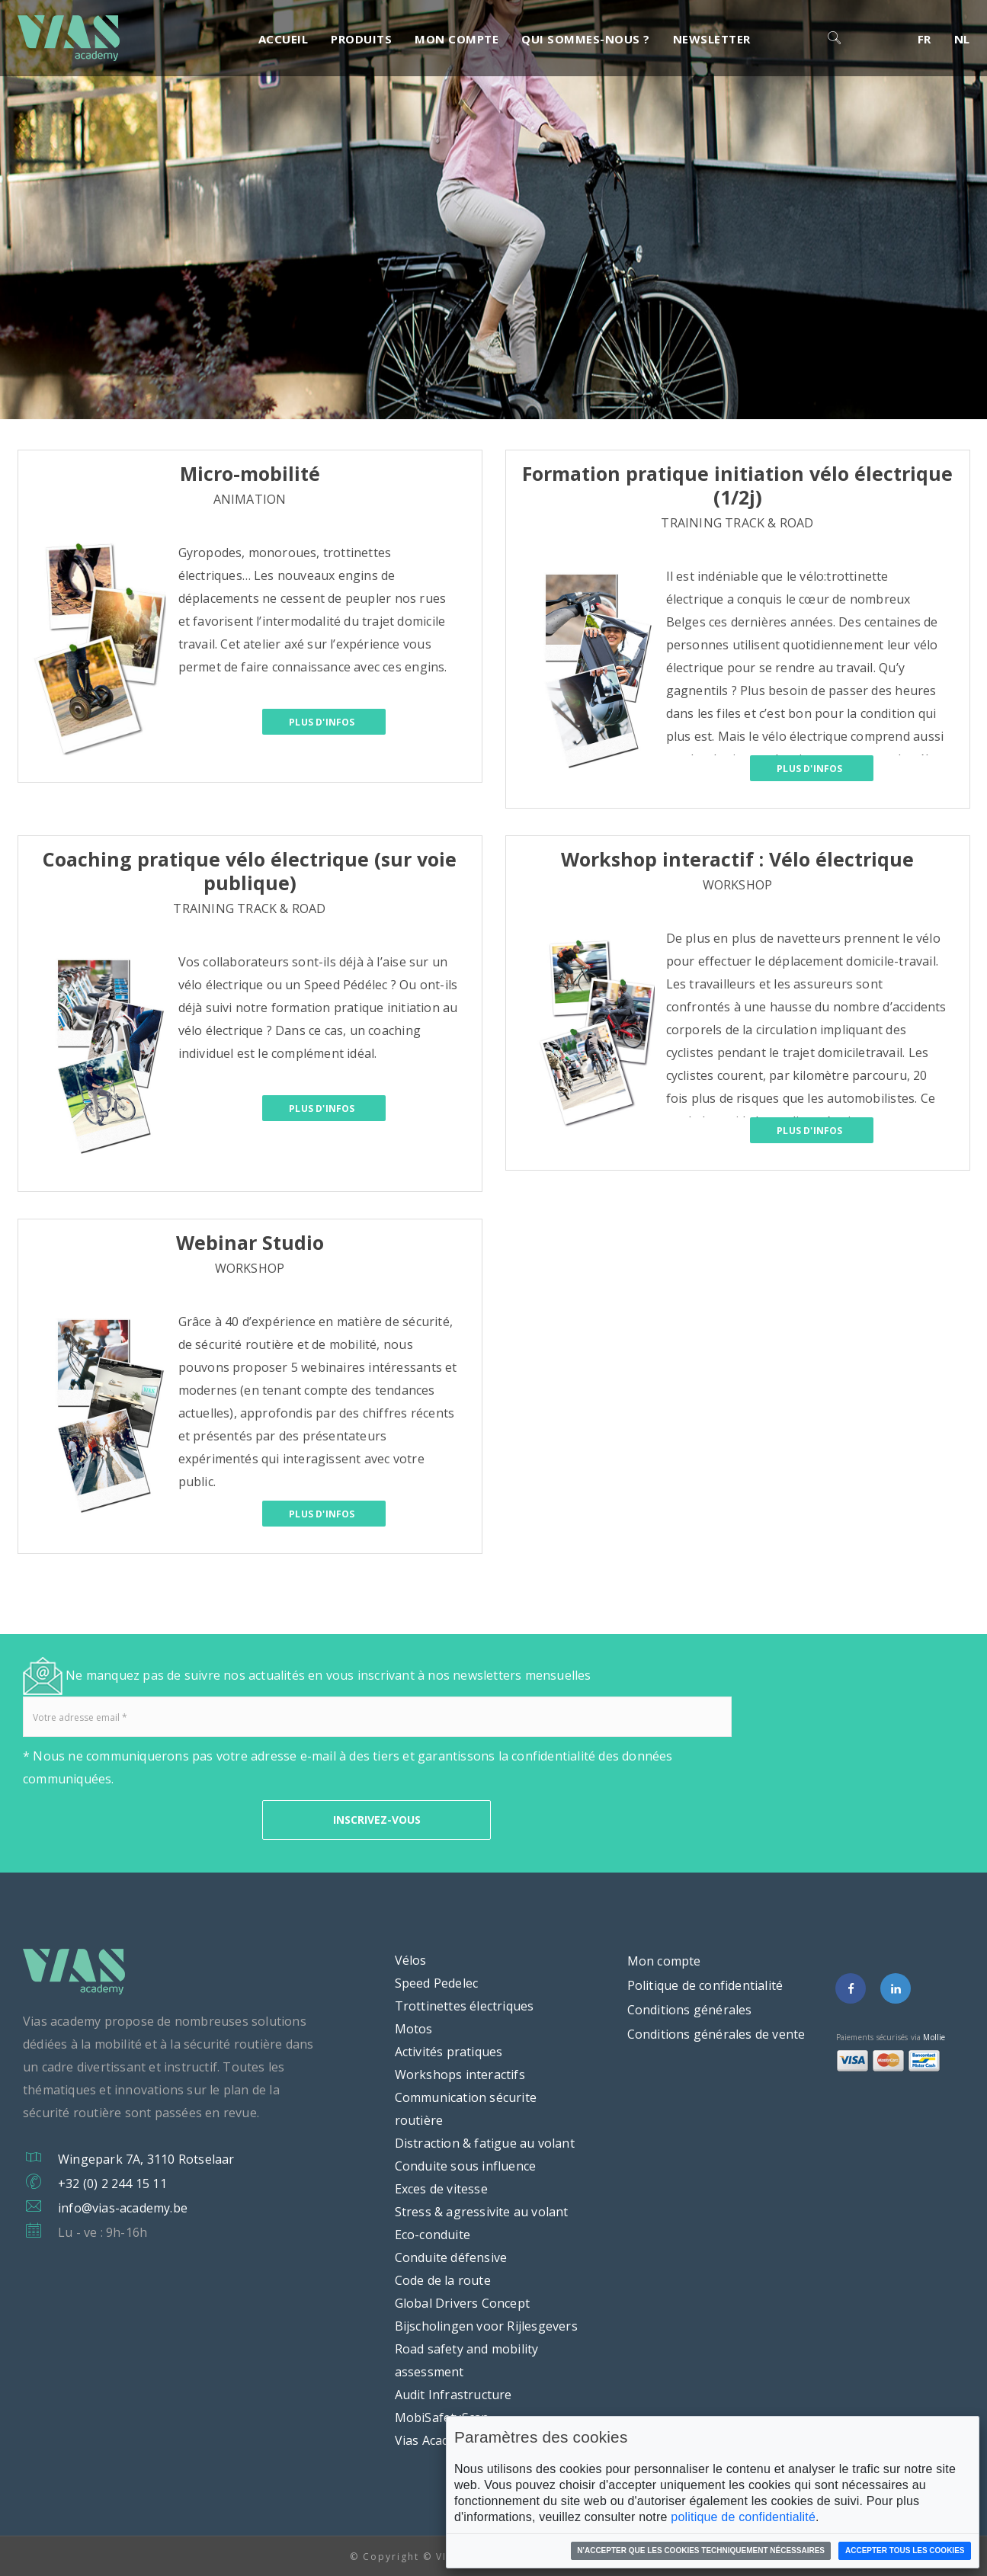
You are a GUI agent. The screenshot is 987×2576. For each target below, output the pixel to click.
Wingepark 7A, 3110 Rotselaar (146, 2159)
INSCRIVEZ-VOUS (377, 1819)
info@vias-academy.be (122, 2208)
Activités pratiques (449, 2051)
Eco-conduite (432, 2234)
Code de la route (443, 2280)
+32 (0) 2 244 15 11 (112, 2183)
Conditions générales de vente (716, 2034)
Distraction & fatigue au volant (485, 2143)
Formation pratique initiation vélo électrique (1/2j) (737, 485)
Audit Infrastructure (453, 2394)
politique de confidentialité (743, 2516)
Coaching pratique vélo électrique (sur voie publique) (250, 871)
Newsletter (712, 38)
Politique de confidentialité (705, 1985)
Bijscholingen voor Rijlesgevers (486, 2326)
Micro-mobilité (250, 473)
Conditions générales (689, 2009)
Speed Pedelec (437, 1983)
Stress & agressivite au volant (482, 2211)
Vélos (411, 1960)
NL (962, 38)
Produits (361, 38)
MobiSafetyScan (442, 2417)
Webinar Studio (250, 1242)
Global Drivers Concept (462, 2303)
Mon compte (456, 38)
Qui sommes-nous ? (585, 38)
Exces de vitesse (441, 2188)
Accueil (283, 38)
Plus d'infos (308, 722)
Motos (414, 2028)
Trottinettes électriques (464, 2006)
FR (924, 38)
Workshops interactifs (460, 2074)
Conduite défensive (451, 2257)
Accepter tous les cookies (905, 2550)
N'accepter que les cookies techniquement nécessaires (701, 2550)
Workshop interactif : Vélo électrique (737, 859)
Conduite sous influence (466, 2166)
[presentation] (139, 1820)
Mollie (934, 2037)
